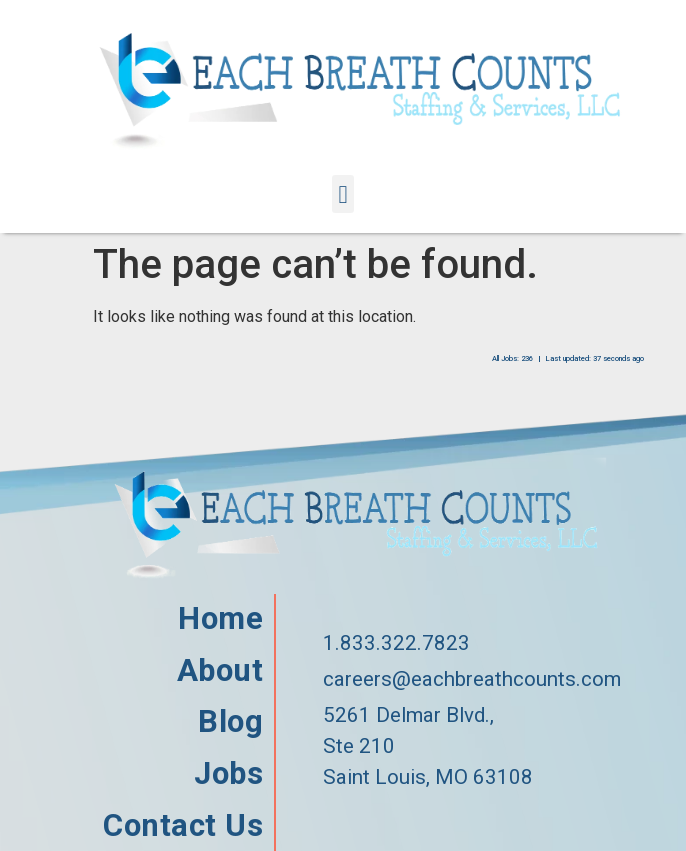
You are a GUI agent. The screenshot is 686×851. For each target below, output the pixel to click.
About (220, 671)
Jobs (228, 774)
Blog (230, 722)
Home (220, 619)
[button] (343, 194)
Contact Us (183, 826)
